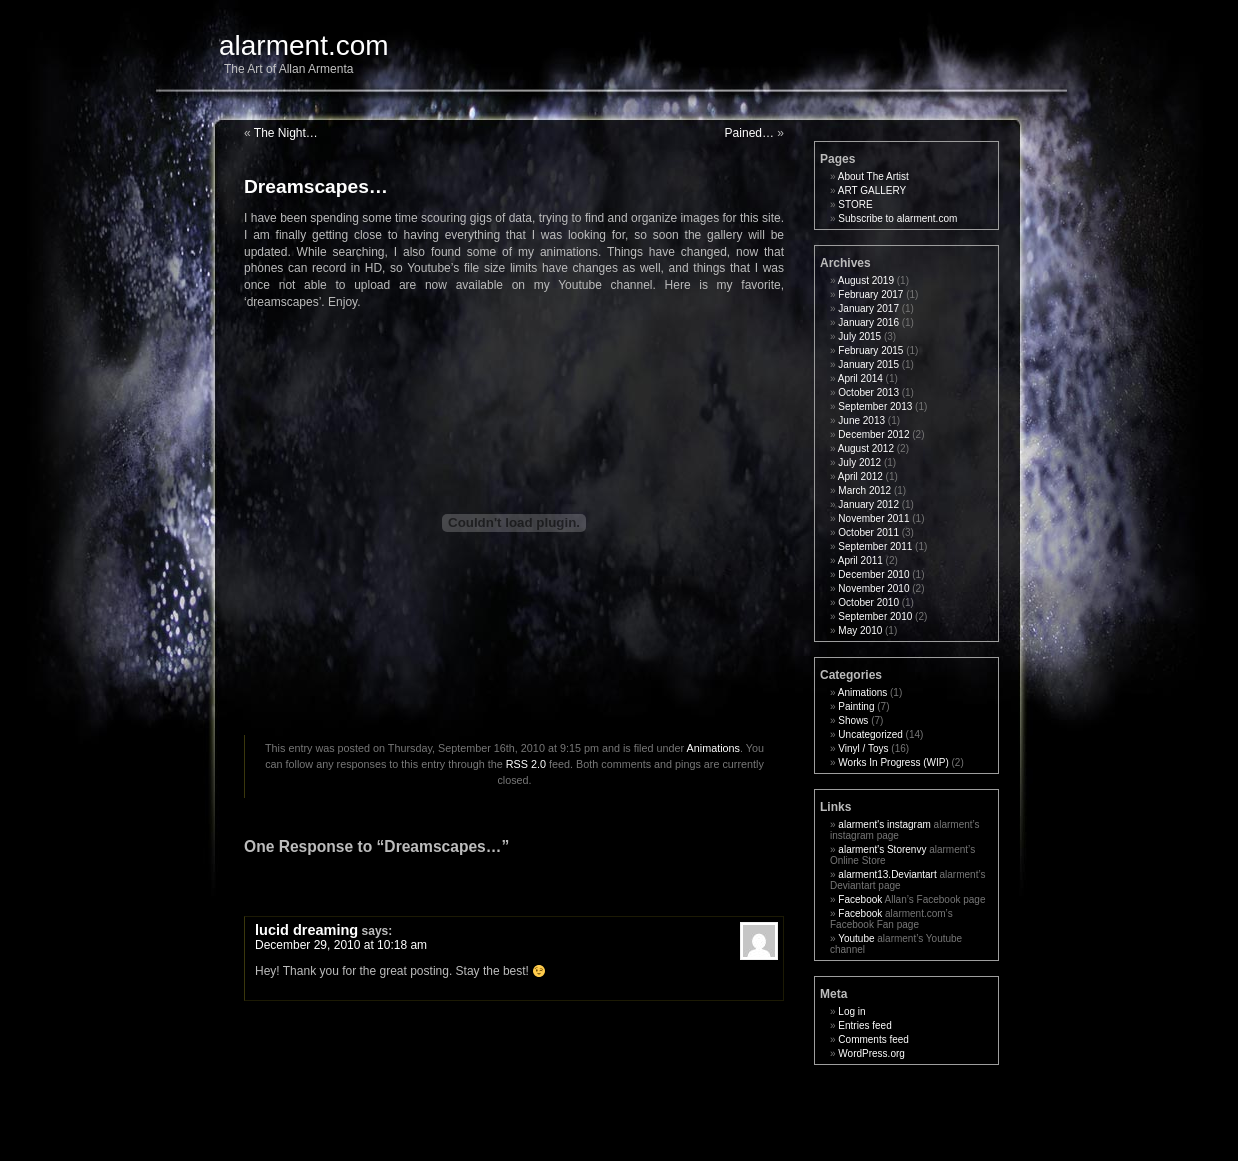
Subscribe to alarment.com (897, 218)
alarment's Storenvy (882, 849)
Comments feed (873, 1039)
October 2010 (868, 602)
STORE (855, 204)
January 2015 (868, 364)
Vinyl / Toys (863, 748)
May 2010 (860, 630)
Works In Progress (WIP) (893, 762)
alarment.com (304, 45)
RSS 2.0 (526, 764)
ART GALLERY (872, 190)
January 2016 (868, 322)
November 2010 (873, 588)
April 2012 (860, 476)
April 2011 (860, 560)
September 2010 (875, 616)
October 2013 (868, 392)
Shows (853, 720)
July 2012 (859, 462)
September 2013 (875, 406)
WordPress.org (871, 1053)
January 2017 (868, 308)
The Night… (286, 133)
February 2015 (870, 350)
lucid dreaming (306, 930)
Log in (851, 1011)
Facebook (860, 899)
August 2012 (866, 448)
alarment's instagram (884, 824)
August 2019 (866, 280)
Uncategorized (870, 734)
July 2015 (859, 336)
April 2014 (860, 378)
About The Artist (873, 176)
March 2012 (864, 490)
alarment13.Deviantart (887, 874)
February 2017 (870, 294)
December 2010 (873, 574)
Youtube (856, 938)
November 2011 (873, 518)
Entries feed (864, 1025)
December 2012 (873, 434)
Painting (856, 706)
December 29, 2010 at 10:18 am (341, 945)
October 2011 (868, 532)
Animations (713, 748)
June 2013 (861, 420)
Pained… (749, 133)
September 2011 (875, 546)
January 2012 (868, 504)
